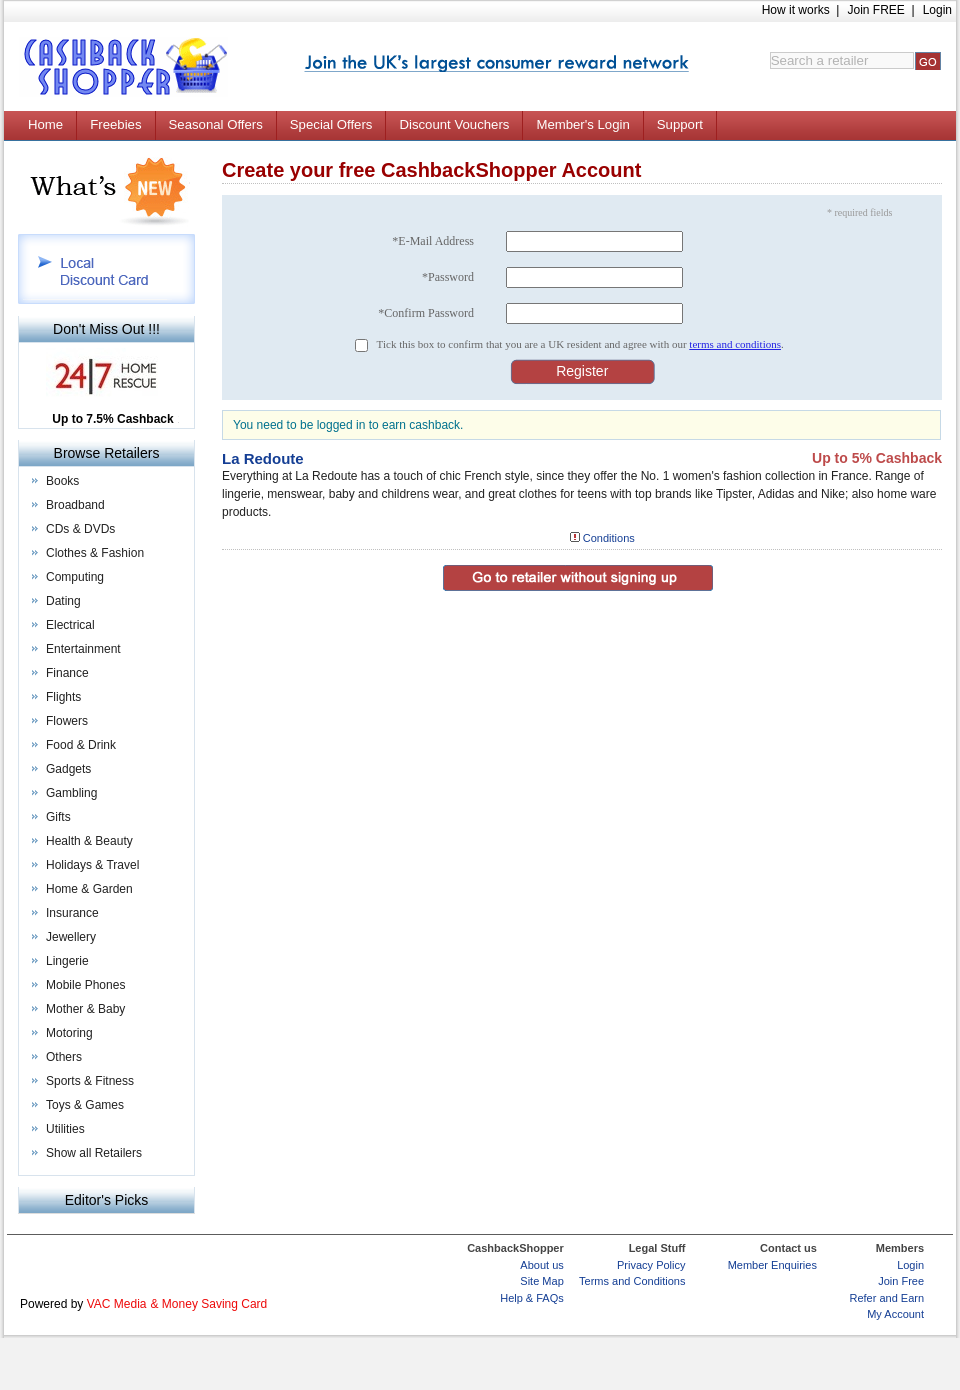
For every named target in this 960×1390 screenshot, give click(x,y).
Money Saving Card (214, 1304)
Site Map (541, 1281)
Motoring (69, 1033)
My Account (895, 1314)
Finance (67, 673)
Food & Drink (81, 745)
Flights (63, 697)
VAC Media (117, 1304)
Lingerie (67, 961)
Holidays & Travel (92, 865)
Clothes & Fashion (95, 553)
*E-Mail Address (433, 241)
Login (937, 10)
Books (62, 481)
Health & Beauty (89, 841)
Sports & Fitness (90, 1081)
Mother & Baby (85, 1009)
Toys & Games (85, 1105)
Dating (63, 601)
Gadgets (68, 769)
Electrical (70, 625)
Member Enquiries (772, 1265)
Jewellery (71, 937)
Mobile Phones (85, 985)
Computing (75, 577)
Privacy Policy (651, 1265)
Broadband (75, 505)
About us (541, 1265)
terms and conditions (735, 344)
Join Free (901, 1281)
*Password (448, 277)
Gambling (71, 793)
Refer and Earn (886, 1298)
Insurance (72, 913)
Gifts (58, 817)
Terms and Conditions (632, 1281)
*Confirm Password (426, 313)
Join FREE (875, 10)
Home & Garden (89, 889)
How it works (796, 10)
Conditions (609, 538)
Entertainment (83, 649)
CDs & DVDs (80, 529)
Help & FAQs (532, 1298)
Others (64, 1057)
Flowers (67, 721)
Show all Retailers (94, 1153)
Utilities (65, 1129)
